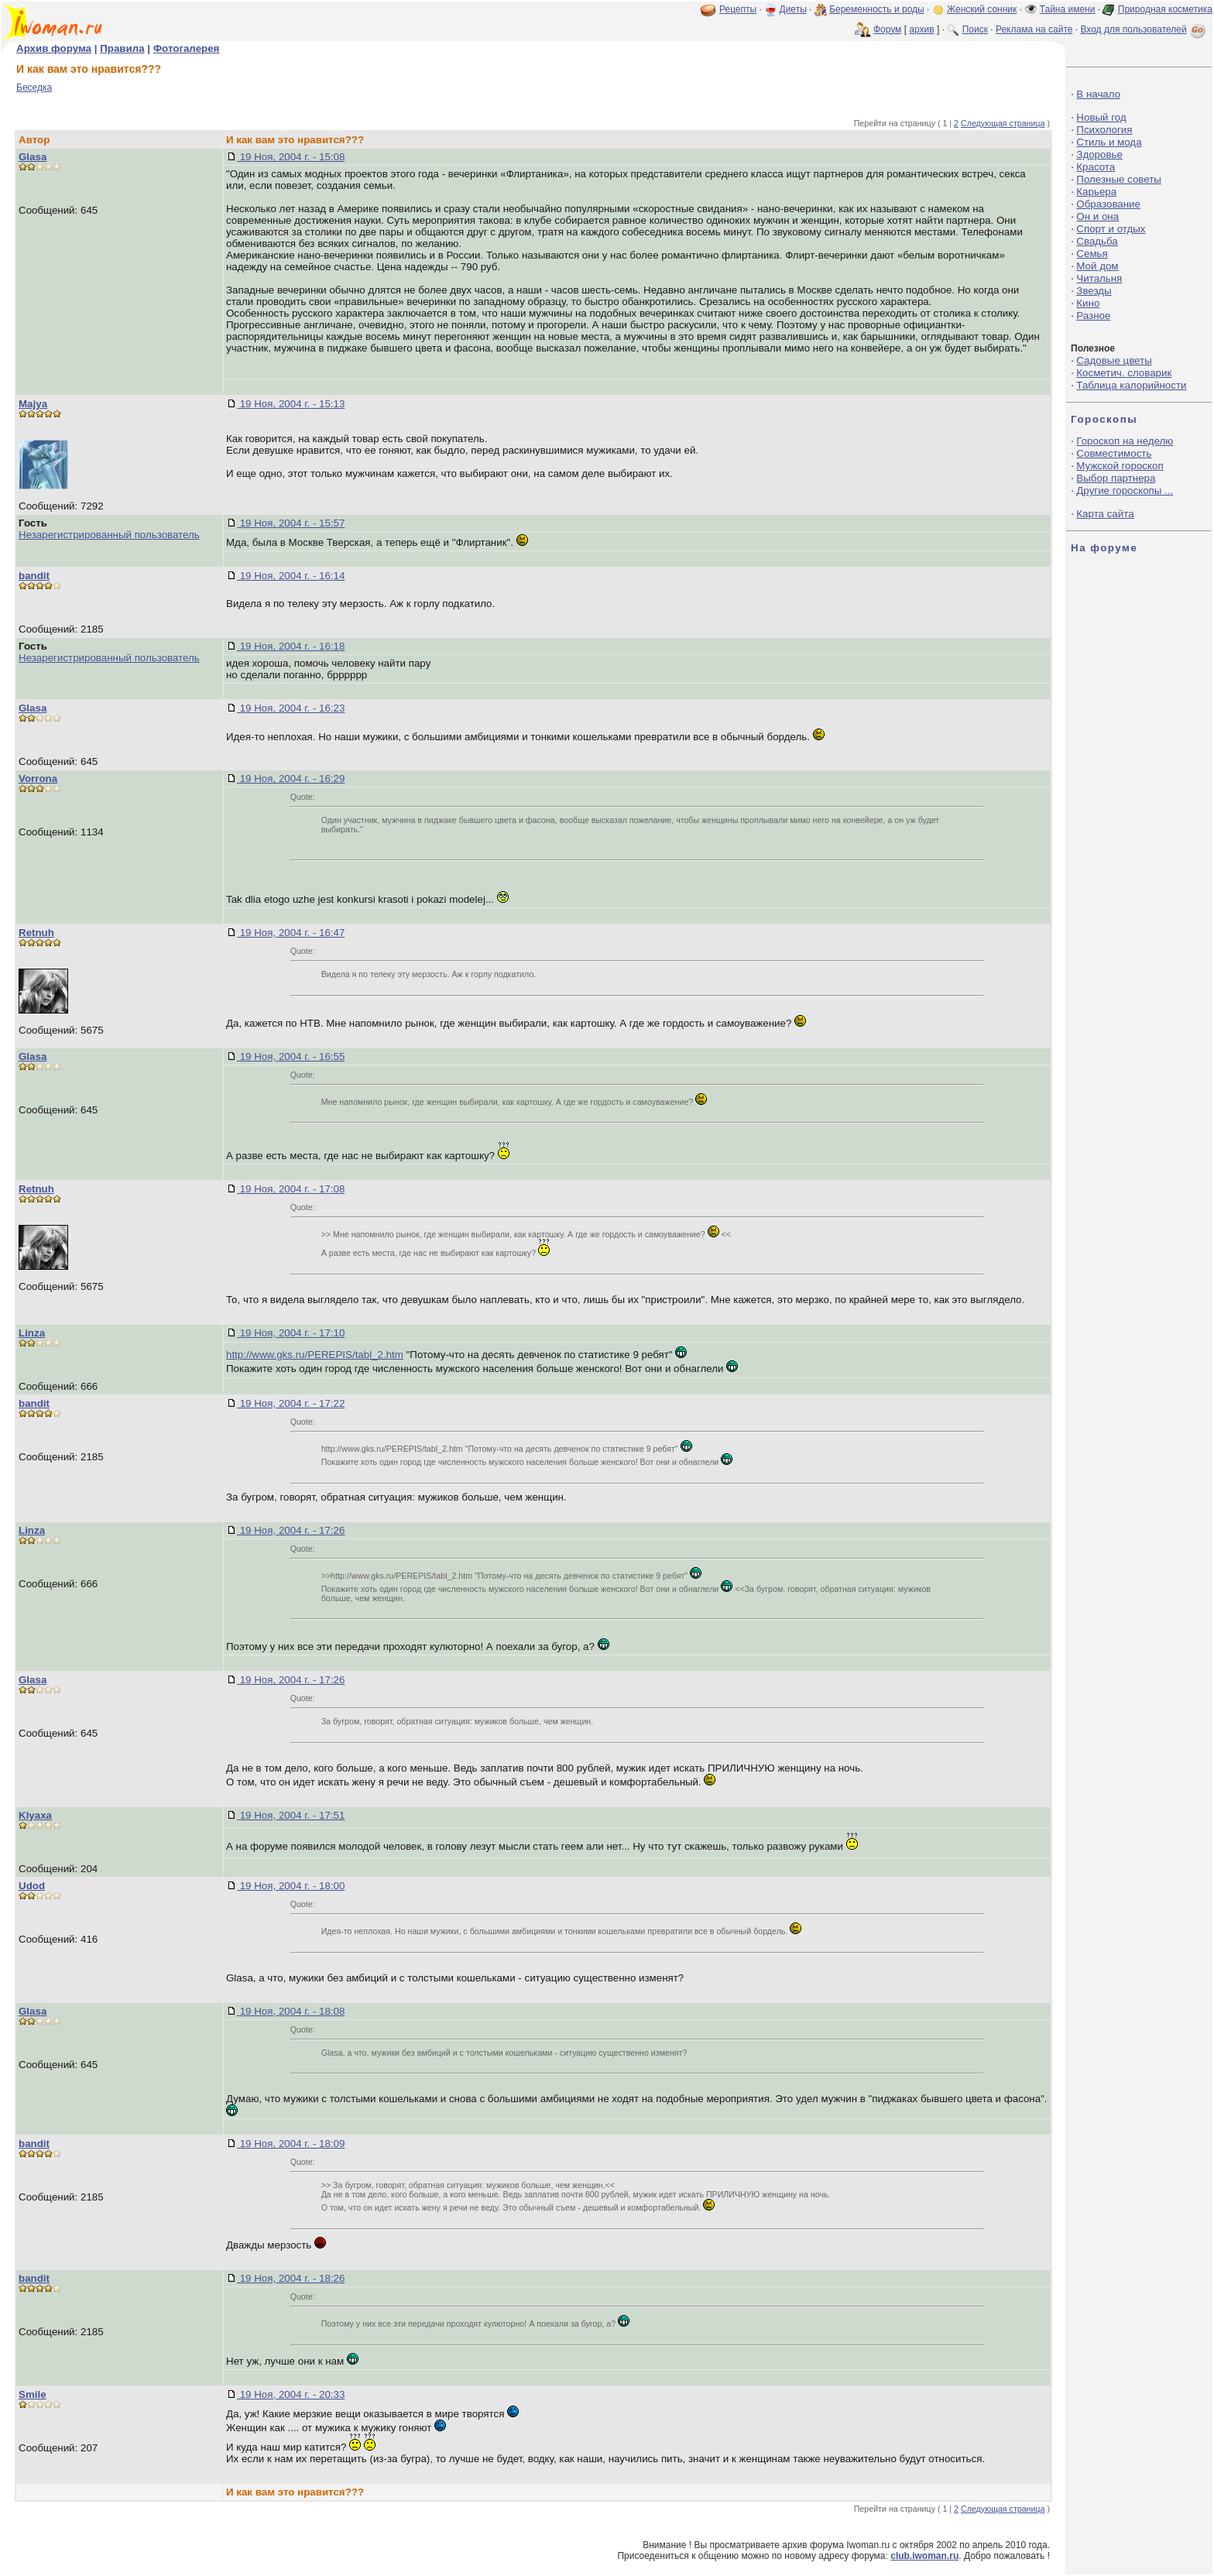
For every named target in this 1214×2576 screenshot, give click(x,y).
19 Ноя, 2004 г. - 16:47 (291, 932)
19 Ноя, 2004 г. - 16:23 (291, 708)
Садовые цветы (1113, 360)
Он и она (1097, 216)
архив (921, 29)
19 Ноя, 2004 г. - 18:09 (291, 2143)
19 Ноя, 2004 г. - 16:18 (291, 646)
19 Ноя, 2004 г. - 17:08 (291, 1189)
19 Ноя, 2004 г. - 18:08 (291, 2011)
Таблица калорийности (1131, 385)
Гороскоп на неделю (1124, 441)
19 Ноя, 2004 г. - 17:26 (291, 1530)
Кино (1087, 303)
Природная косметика (1165, 9)
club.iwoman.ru (924, 2555)
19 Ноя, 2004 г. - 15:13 (291, 404)
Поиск (975, 29)
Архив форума (53, 48)
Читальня (1099, 278)
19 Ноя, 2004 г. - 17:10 (291, 1333)
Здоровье (1099, 154)
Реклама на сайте (1034, 29)
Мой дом (1097, 266)
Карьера (1096, 191)
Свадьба (1096, 241)
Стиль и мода (1108, 142)
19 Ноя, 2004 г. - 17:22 (291, 1403)
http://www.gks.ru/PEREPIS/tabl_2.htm (314, 1354)
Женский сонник (982, 9)
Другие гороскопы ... (1124, 490)
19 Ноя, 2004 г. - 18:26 (291, 2278)
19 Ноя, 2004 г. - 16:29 (291, 778)
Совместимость (1113, 453)
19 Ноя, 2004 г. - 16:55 (291, 1056)
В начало (1098, 94)
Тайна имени (1068, 9)
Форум (887, 29)
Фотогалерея (186, 48)
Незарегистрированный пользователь (109, 534)
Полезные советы (1118, 179)
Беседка (34, 87)
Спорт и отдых (1110, 229)
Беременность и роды (876, 9)
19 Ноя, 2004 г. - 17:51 (291, 1815)
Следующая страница (1003, 123)
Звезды (1093, 291)
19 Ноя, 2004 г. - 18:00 (291, 1886)
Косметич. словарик (1123, 373)
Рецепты (737, 9)
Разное (1093, 315)
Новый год (1101, 117)
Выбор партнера (1115, 478)
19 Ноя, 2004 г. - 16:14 (291, 575)
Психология (1104, 129)
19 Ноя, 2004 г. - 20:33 (291, 2394)
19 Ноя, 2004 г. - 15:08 (291, 157)
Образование (1108, 204)
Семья (1091, 253)
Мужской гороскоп (1119, 466)
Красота (1095, 167)
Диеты (793, 9)
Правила (122, 48)
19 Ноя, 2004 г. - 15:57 (291, 523)
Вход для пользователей (1144, 29)
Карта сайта (1104, 514)
